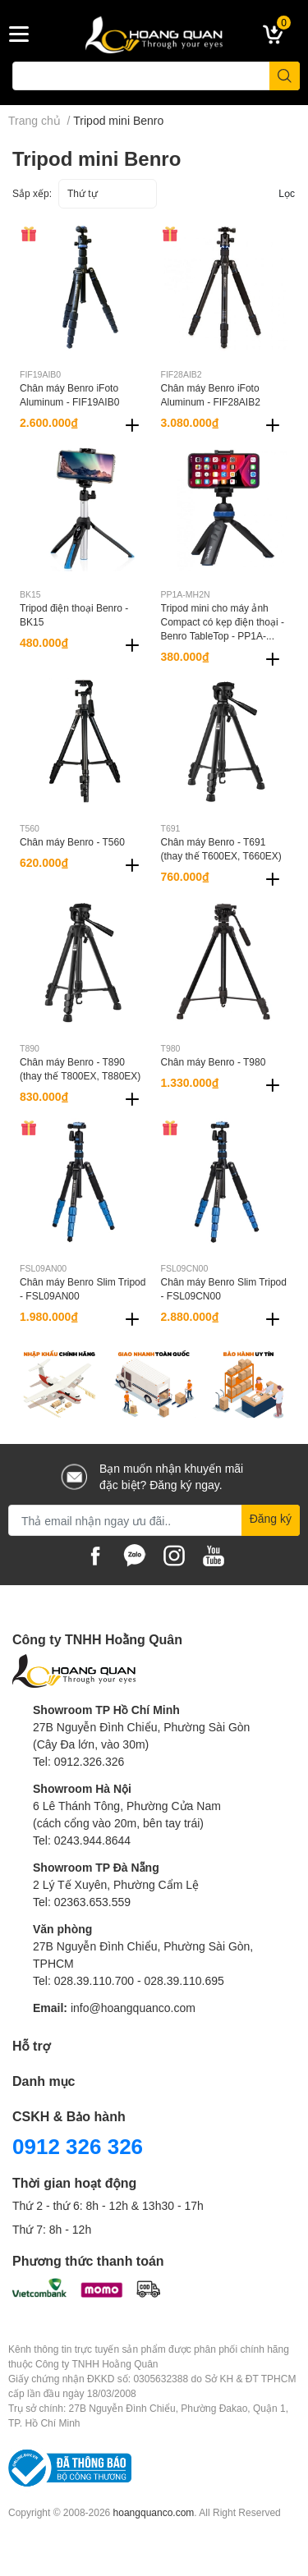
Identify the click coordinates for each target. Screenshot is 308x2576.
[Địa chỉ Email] (154, 1520)
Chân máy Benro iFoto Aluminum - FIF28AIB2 (210, 395)
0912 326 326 (77, 2146)
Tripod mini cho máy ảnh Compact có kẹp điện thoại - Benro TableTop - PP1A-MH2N (222, 628)
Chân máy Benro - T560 (72, 842)
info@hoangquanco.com (133, 2008)
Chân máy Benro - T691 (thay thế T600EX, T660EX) (221, 849)
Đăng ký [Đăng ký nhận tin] (271, 1518)
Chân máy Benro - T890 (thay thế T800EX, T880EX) (80, 1069)
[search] (284, 76)
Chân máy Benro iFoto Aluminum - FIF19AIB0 (69, 395)
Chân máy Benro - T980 (213, 1062)
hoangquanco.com (154, 2512)
